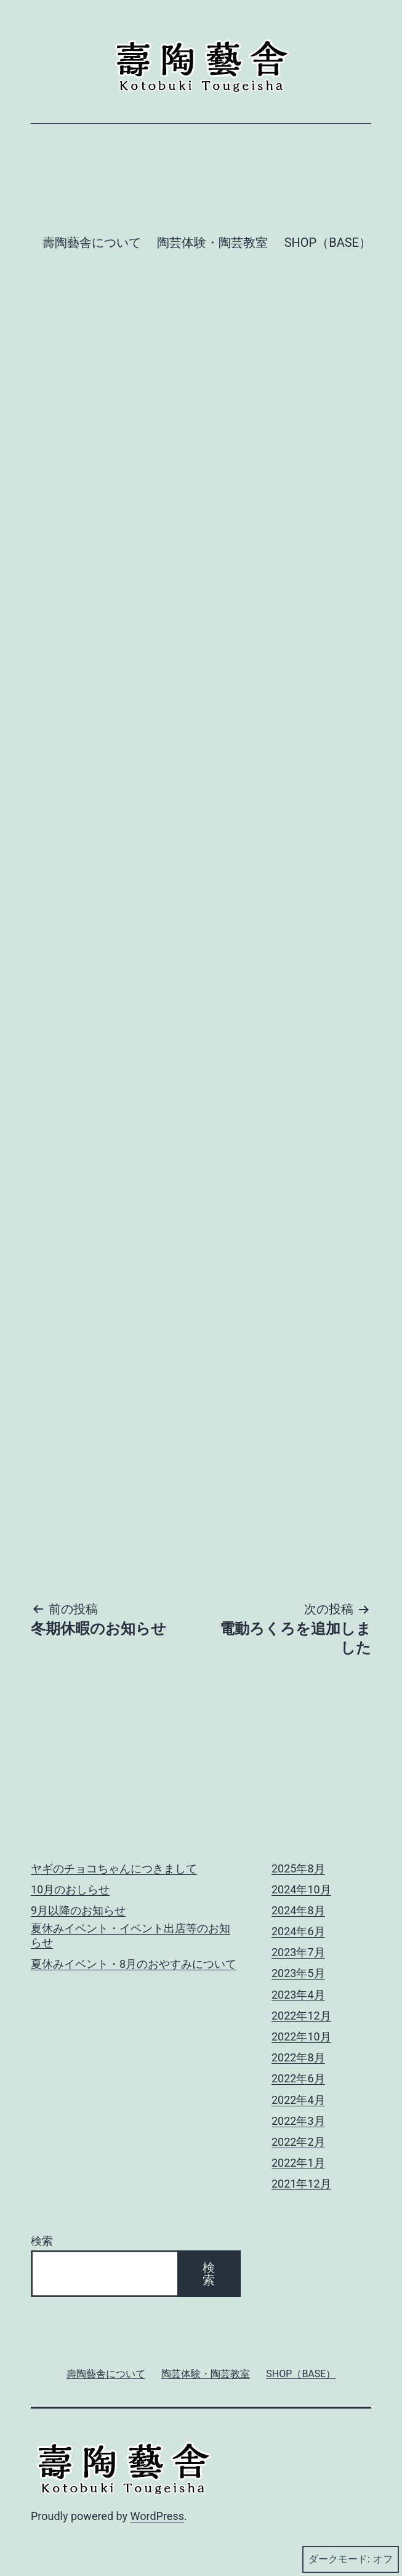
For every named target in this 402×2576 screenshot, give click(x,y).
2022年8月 (298, 2057)
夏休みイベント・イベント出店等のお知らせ (130, 1935)
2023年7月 (298, 1952)
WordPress (157, 2516)
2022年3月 (298, 2120)
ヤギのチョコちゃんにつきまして (114, 1868)
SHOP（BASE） (327, 242)
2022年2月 (298, 2141)
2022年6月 (298, 2078)
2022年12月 (301, 2015)
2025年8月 (298, 1868)
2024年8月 (298, 1910)
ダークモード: (350, 2559)
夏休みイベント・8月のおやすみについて (133, 1963)
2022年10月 (301, 2036)
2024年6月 (298, 1931)
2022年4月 (298, 2099)
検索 (42, 2240)
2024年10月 (301, 1889)
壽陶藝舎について (91, 242)
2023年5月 (298, 1973)
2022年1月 (298, 2162)
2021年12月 (301, 2183)
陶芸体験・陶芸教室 (212, 242)
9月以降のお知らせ (78, 1910)
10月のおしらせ (70, 1889)
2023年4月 (298, 1994)
